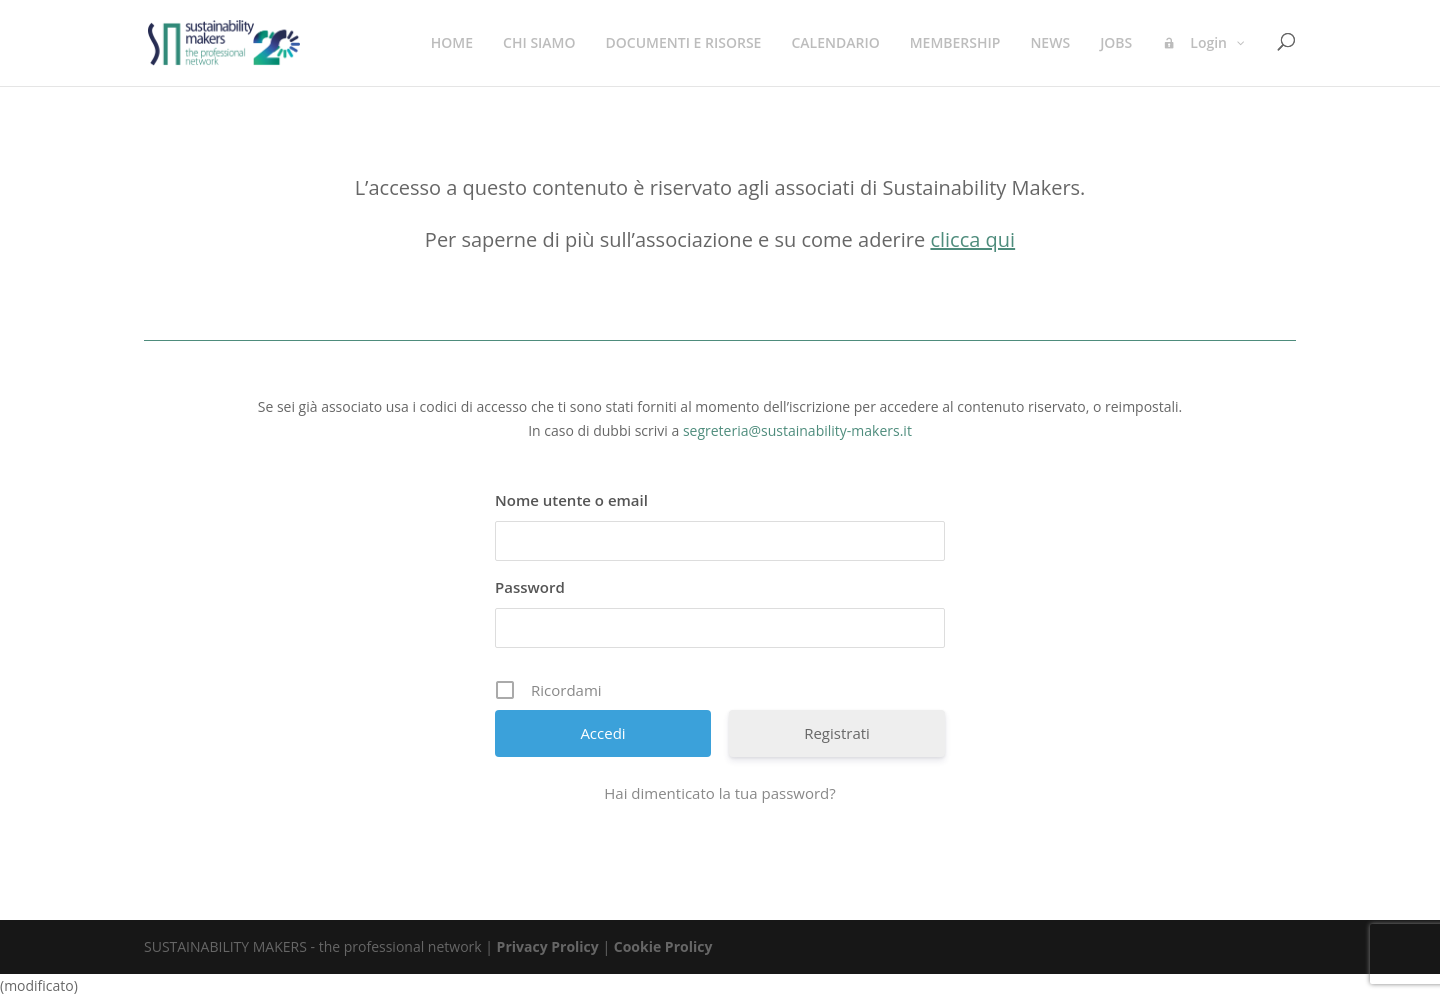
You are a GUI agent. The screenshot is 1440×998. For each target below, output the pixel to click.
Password (530, 587)
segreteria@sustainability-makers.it (797, 430)
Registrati (837, 733)
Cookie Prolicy (663, 946)
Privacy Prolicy (548, 946)
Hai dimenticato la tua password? (720, 793)
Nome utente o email (571, 500)
